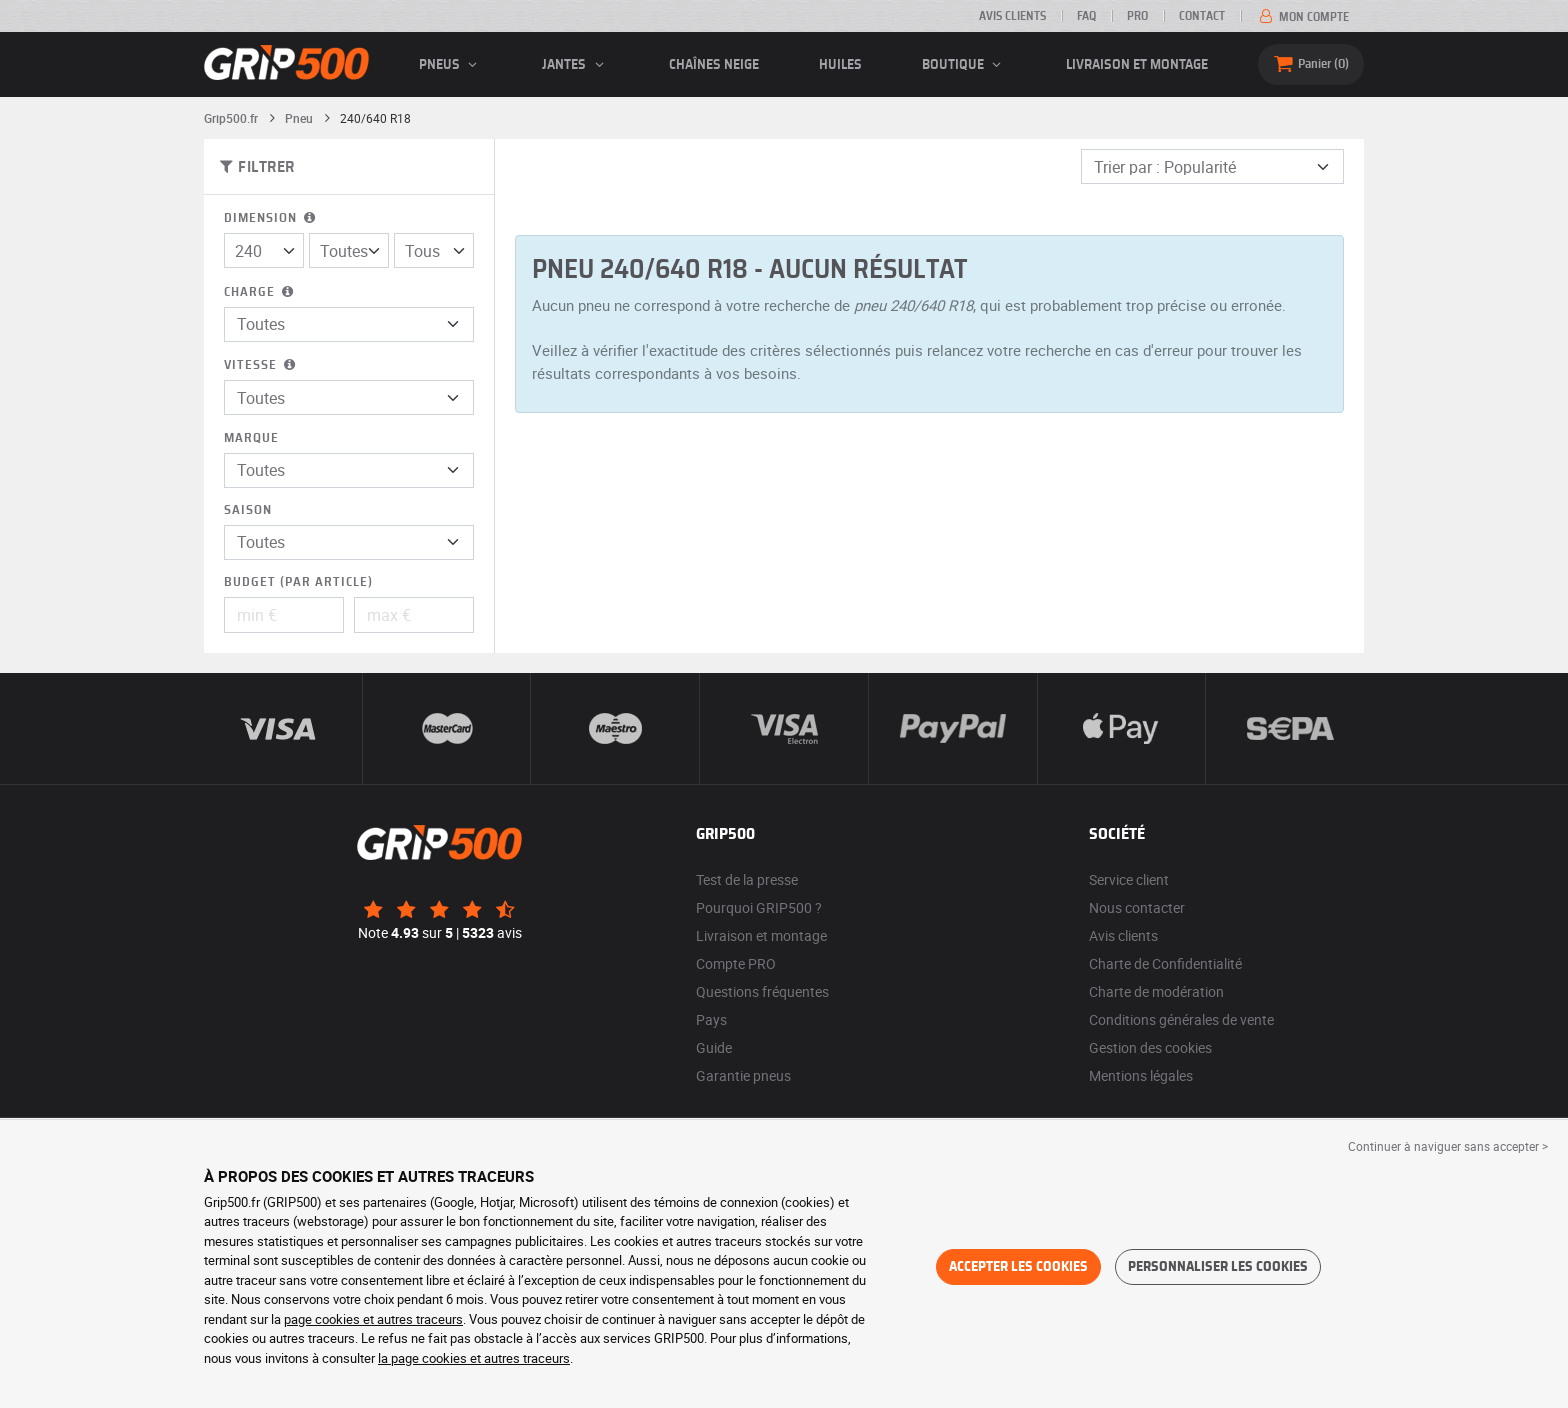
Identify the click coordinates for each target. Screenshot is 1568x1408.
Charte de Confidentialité (1165, 963)
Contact (1202, 16)
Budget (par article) (298, 582)
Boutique (964, 65)
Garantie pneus (743, 1075)
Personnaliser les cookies (1218, 1267)
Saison (248, 510)
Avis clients (1012, 16)
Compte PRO (736, 963)
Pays (711, 1019)
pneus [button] (451, 65)
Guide (714, 1047)
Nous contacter (1137, 907)
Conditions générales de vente (1181, 1019)
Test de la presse (747, 879)
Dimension (271, 218)
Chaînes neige (714, 65)
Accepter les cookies (1018, 1267)
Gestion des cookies (1150, 1047)
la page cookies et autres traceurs (474, 1358)
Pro (1137, 16)
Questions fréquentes (762, 991)
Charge (260, 292)
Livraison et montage (1137, 65)
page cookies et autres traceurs (373, 1319)
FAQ (1086, 16)
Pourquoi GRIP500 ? (759, 907)
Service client (1129, 879)
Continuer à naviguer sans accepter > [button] (1448, 1146)
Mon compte (1302, 17)
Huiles (840, 65)
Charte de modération (1156, 991)
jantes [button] (575, 65)
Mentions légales (1141, 1075)
